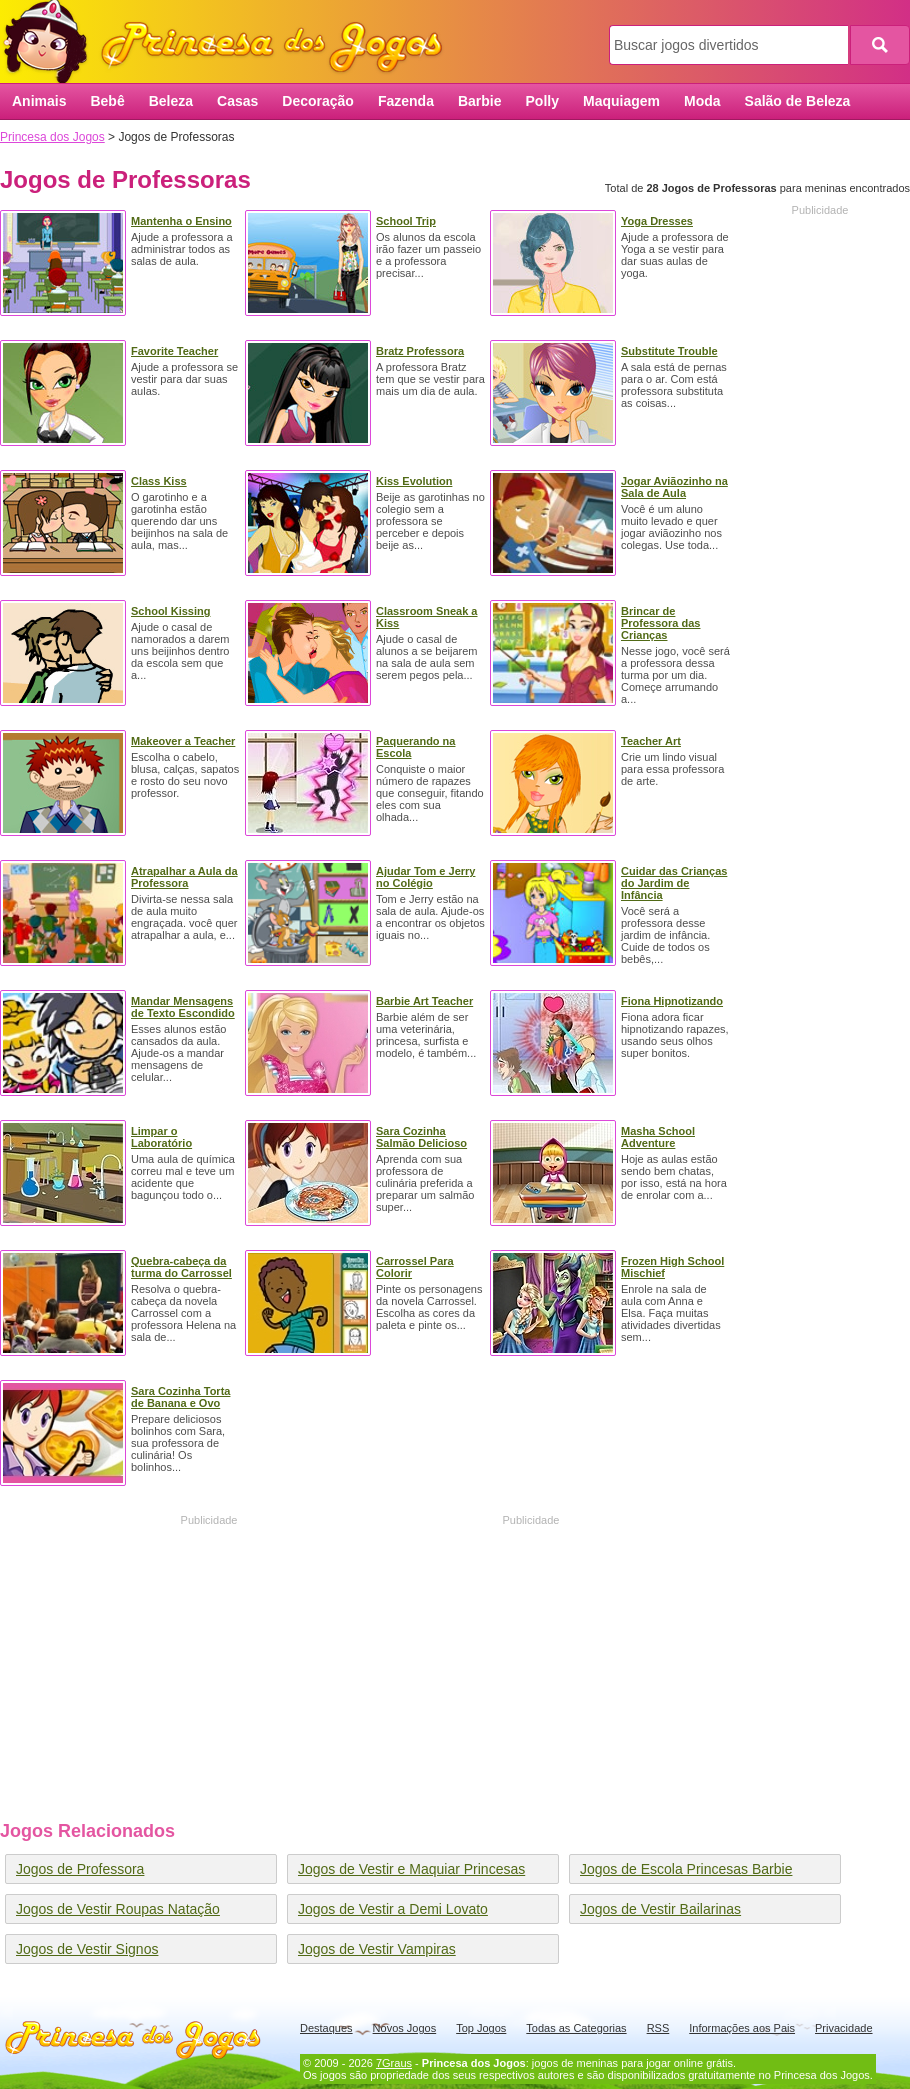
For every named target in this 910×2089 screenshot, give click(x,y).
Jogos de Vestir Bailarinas (660, 1909)
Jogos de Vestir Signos (87, 1949)
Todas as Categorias (576, 2028)
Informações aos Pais (742, 2028)
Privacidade (843, 2028)
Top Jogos (481, 2028)
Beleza (171, 101)
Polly (542, 101)
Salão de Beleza (798, 101)
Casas (237, 101)
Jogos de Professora (80, 1869)
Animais (39, 101)
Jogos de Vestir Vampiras (377, 1949)
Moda (702, 101)
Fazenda (406, 101)
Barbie (480, 101)
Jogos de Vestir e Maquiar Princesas (411, 1869)
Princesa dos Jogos (230, 42)
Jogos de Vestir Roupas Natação (118, 1909)
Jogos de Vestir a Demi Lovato (393, 1909)
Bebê (107, 101)
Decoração (318, 101)
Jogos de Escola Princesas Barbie (686, 1869)
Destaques (326, 2028)
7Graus (394, 2063)
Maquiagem (621, 101)
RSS (658, 2028)
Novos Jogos (405, 2028)
